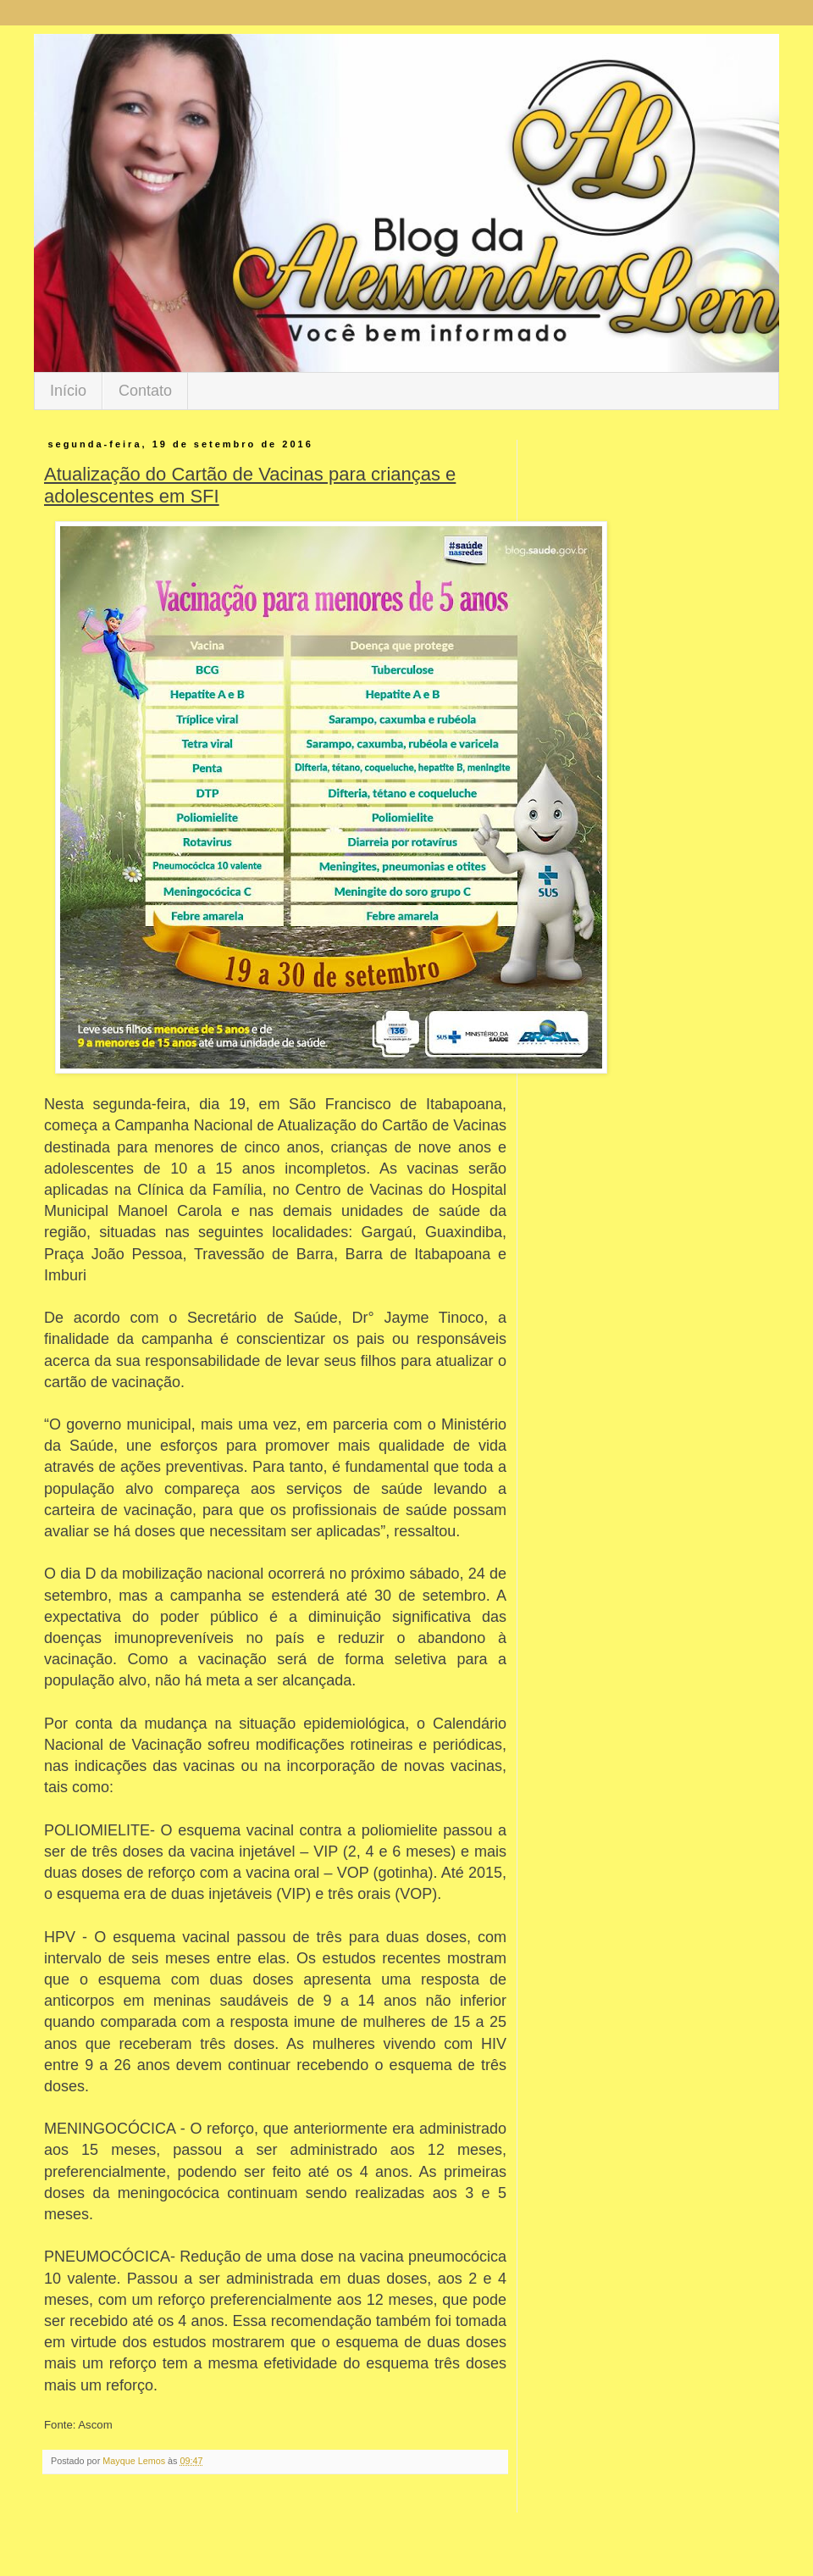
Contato (145, 390)
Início (68, 390)
